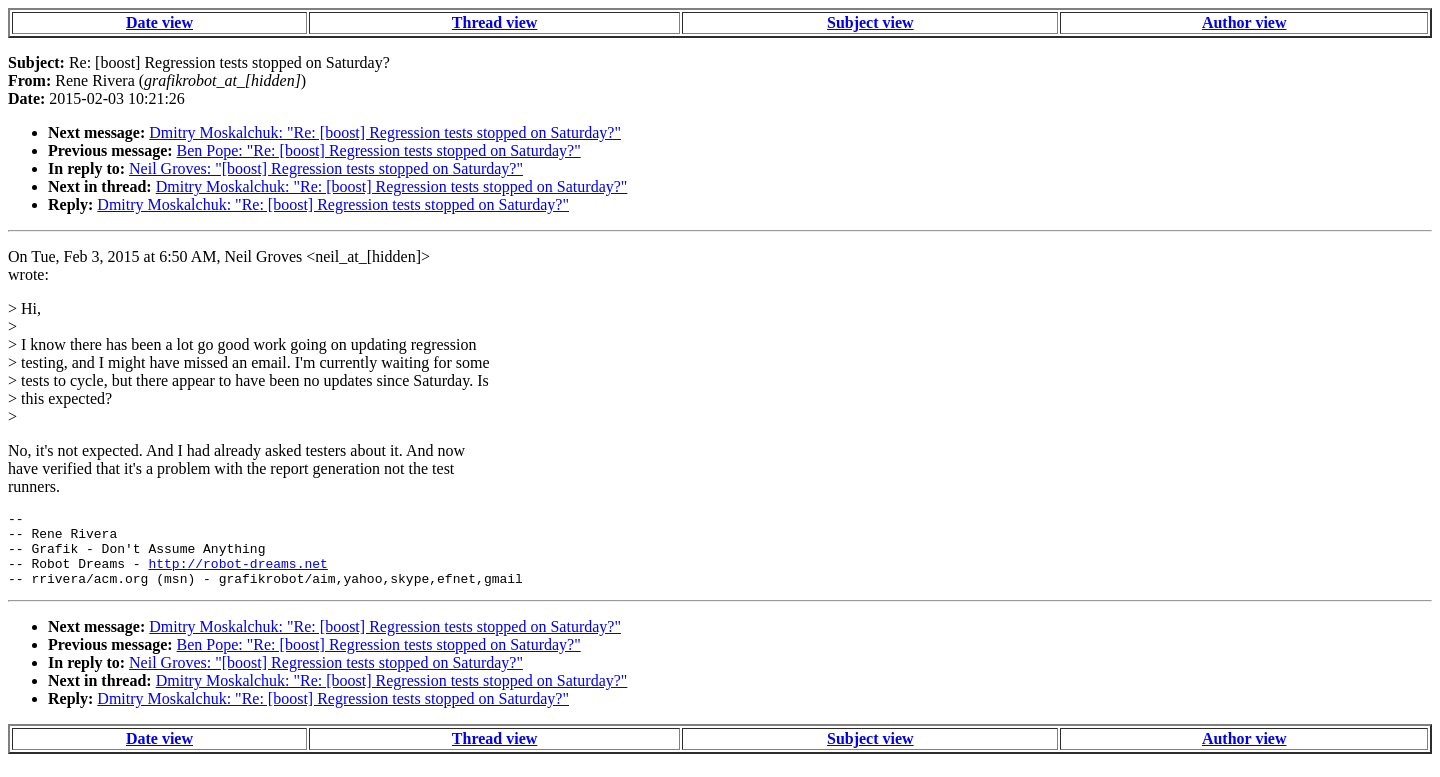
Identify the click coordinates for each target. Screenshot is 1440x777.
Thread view (494, 22)
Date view (159, 22)
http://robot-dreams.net (237, 575)
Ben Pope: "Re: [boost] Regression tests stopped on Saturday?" (379, 150)
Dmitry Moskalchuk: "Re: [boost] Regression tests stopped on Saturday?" (385, 132)
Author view (1244, 22)
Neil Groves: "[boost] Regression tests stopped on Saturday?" (326, 168)
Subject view (870, 22)
